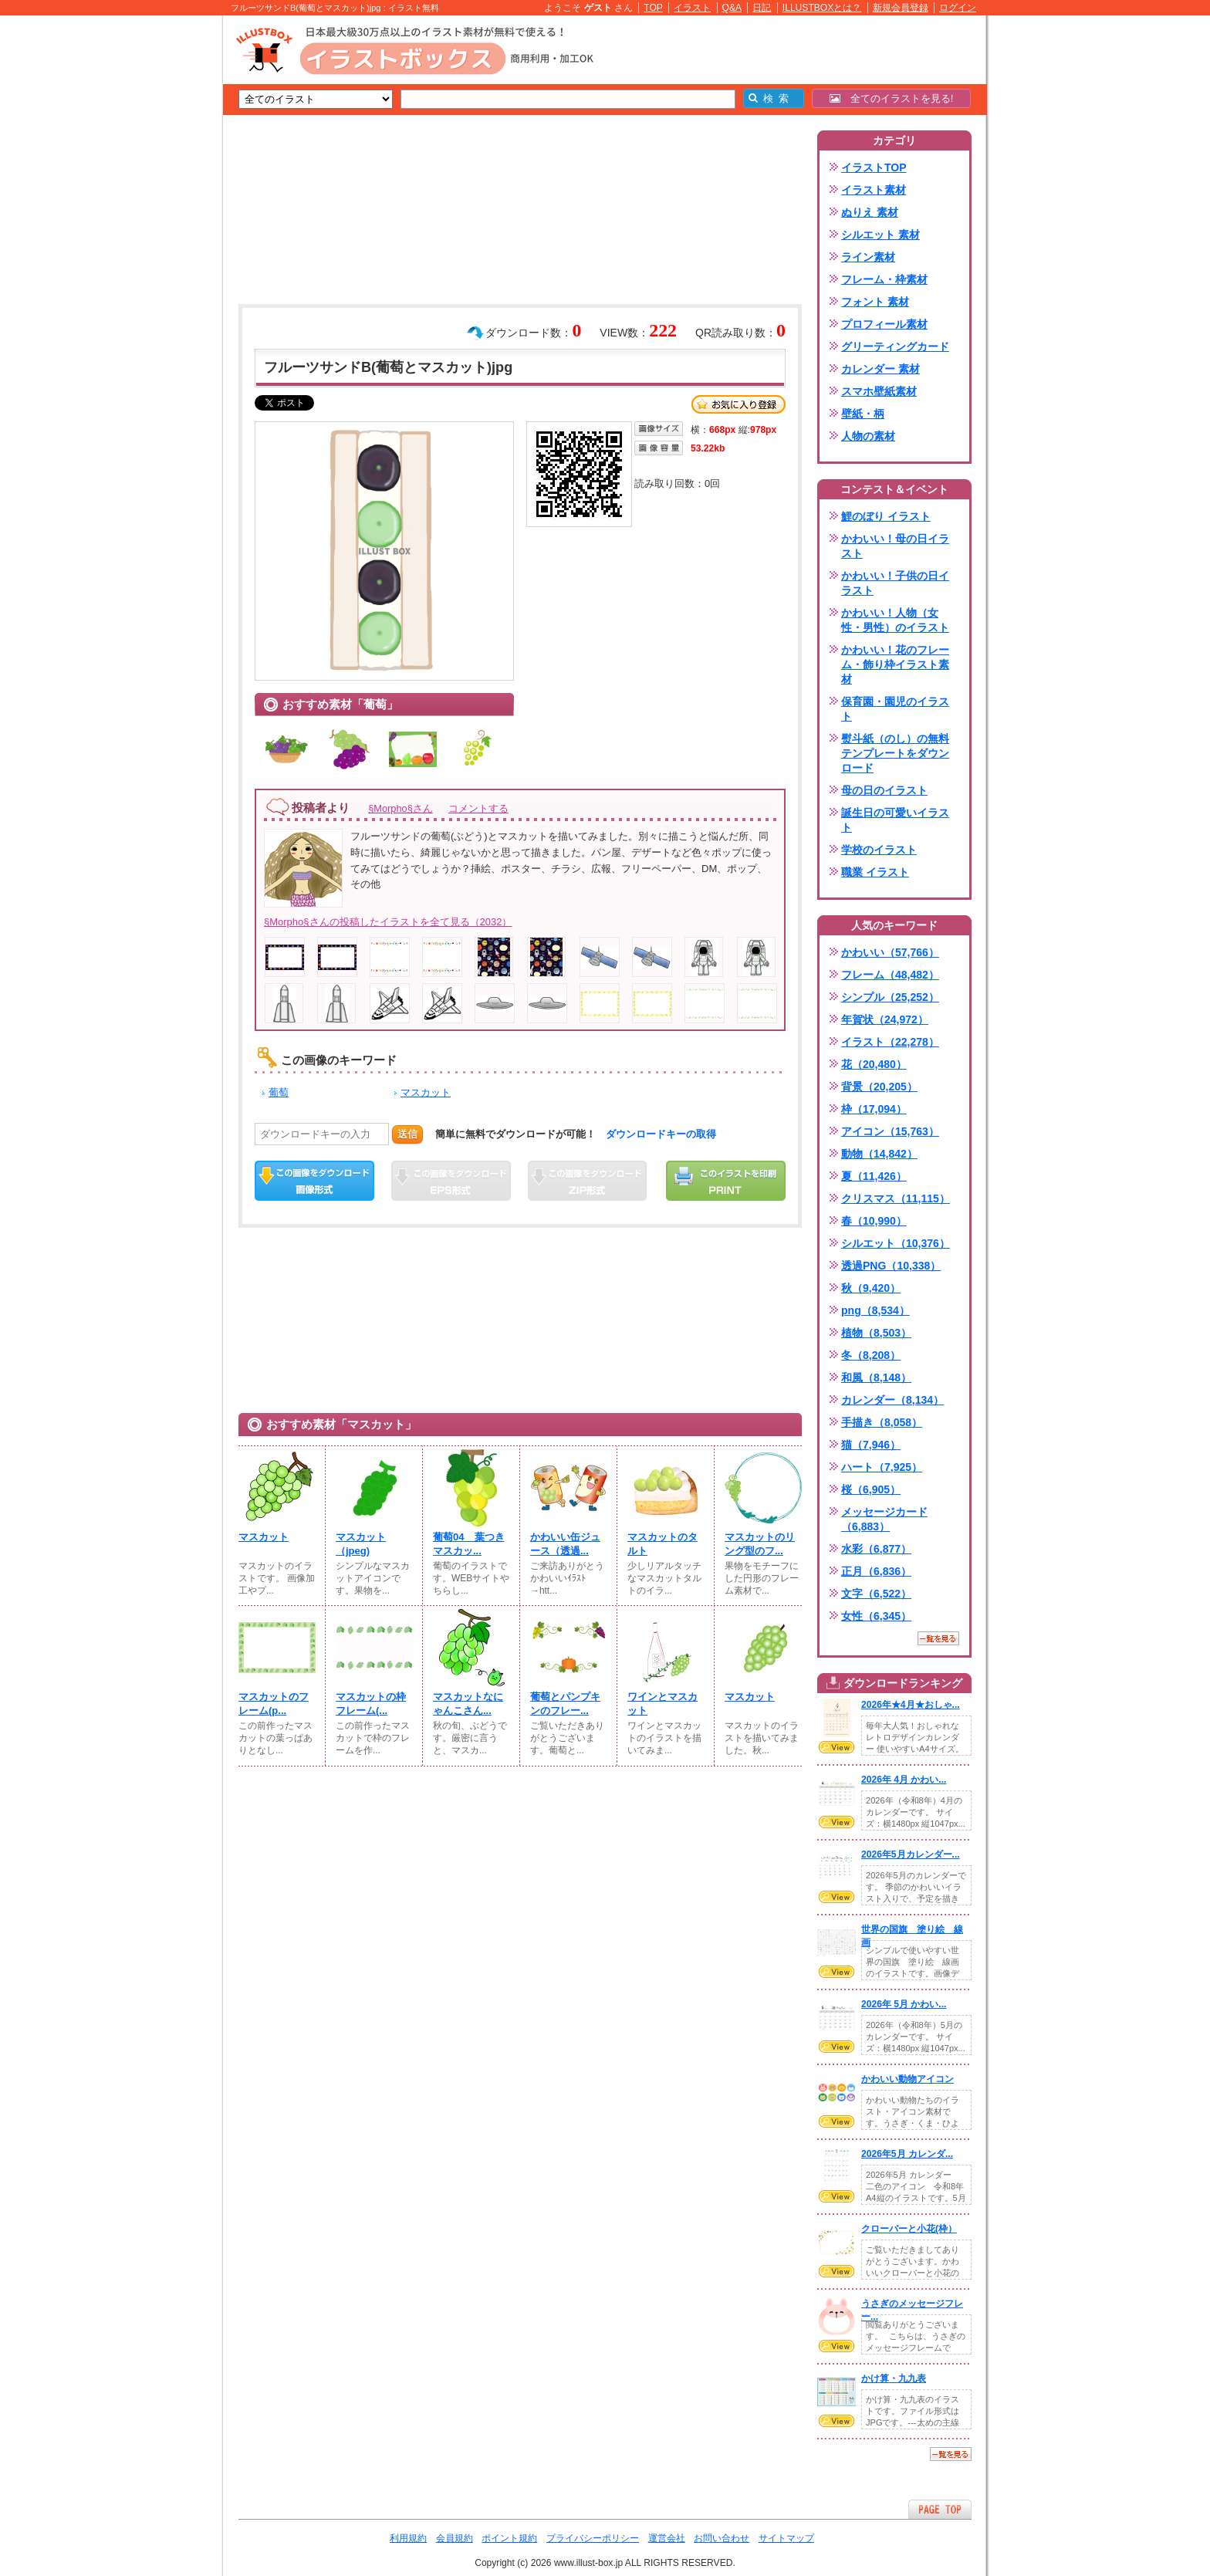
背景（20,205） (879, 1086)
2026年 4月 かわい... (903, 1779)
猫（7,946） (871, 1444)
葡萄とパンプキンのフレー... (565, 1703)
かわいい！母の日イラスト (895, 545)
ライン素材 (868, 257)
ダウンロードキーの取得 (661, 1134)
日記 (761, 7)
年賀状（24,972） (884, 1019)
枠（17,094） (874, 1109)
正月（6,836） (876, 1571)
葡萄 (279, 1092)
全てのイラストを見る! (892, 98)
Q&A (732, 7)
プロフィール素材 (884, 324)
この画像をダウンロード (314, 1181)
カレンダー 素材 (880, 369)
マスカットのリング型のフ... (760, 1544)
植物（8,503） (876, 1333)
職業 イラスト (875, 872)
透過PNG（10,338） (891, 1265)
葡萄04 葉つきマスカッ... (469, 1544)
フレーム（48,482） (890, 975)
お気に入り (738, 404)
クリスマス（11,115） (895, 1198)
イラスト (692, 7)
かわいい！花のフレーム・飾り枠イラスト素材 (895, 664)
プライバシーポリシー (592, 2538)
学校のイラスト (879, 849)
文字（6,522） (876, 1593)
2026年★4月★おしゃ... (910, 1704)
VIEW (836, 1747)
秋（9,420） (871, 1288)
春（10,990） (874, 1221)
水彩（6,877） (876, 1549)
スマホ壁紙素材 (879, 391)
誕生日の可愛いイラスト (895, 819)
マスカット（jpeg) (361, 1544)
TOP (653, 7)
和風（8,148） (876, 1377)
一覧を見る (938, 1638)
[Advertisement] (149, 254)
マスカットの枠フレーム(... (371, 1703)
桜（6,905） (871, 1489)
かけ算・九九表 (893, 2378)
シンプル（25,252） (890, 997)
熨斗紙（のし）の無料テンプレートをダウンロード (895, 753)
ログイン (957, 7)
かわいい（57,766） (890, 952)
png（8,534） (875, 1310)
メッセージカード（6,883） (884, 1519)
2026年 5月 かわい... (903, 2004)
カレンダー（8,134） (892, 1400)
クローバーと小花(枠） (909, 2228)
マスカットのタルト (662, 1544)
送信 (407, 1134)
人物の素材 (868, 436)
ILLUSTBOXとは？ (821, 7)
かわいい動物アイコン (907, 2079)
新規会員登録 (900, 7)
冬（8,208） (871, 1355)
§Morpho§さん (400, 808)
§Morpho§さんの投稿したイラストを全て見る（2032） (388, 922)
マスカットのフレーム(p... (273, 1703)
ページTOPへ (940, 2509)
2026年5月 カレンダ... (907, 2153)
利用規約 (408, 2538)
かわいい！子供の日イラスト (895, 583)
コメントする (478, 808)
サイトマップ (786, 2538)
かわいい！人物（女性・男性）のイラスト (895, 620)
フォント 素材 (875, 302)
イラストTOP (874, 167)
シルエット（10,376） (895, 1243)
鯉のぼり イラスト (886, 516)
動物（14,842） (879, 1154)
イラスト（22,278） (890, 1042)
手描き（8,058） (881, 1422)
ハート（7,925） (881, 1467)
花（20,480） (874, 1064)
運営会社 (666, 2538)
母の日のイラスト (884, 790)
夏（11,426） (874, 1176)
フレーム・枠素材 (884, 279)
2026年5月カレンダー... (910, 1854)
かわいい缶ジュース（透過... (565, 1544)
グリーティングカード (895, 346)
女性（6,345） (876, 1616)
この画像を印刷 (726, 1181)
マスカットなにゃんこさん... (468, 1703)
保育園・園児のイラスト (895, 708)
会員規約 (454, 2538)
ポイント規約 (509, 2538)
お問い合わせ (721, 2538)
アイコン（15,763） (890, 1131)
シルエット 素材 (880, 234)
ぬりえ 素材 (869, 212)
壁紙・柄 (862, 413)
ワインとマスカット (662, 1703)
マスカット (426, 1092)
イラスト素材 (873, 190)
